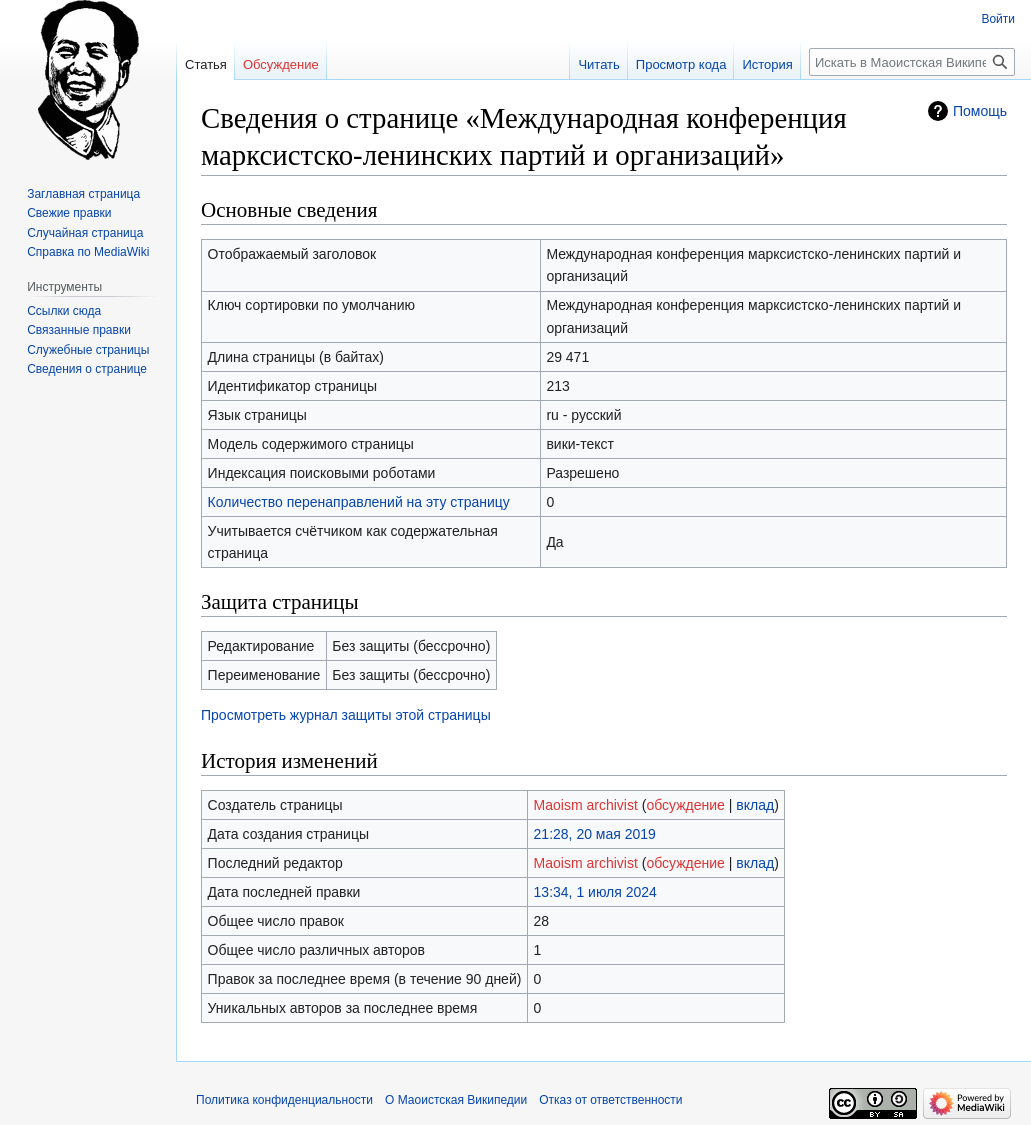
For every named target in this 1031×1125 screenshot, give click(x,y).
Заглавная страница (83, 194)
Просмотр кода (681, 64)
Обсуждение (281, 64)
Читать (598, 64)
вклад (755, 805)
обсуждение (685, 805)
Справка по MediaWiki (88, 252)
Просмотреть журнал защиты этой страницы (346, 715)
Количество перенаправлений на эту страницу (359, 502)
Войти (998, 19)
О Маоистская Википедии (456, 1100)
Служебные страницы (88, 350)
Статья (206, 64)
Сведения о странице (87, 369)
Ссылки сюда (64, 311)
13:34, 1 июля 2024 (595, 892)
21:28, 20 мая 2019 (595, 834)
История (767, 64)
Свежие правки (69, 213)
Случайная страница (85, 233)
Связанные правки (79, 330)
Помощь (980, 111)
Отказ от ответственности (610, 1100)
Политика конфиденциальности (284, 1100)
